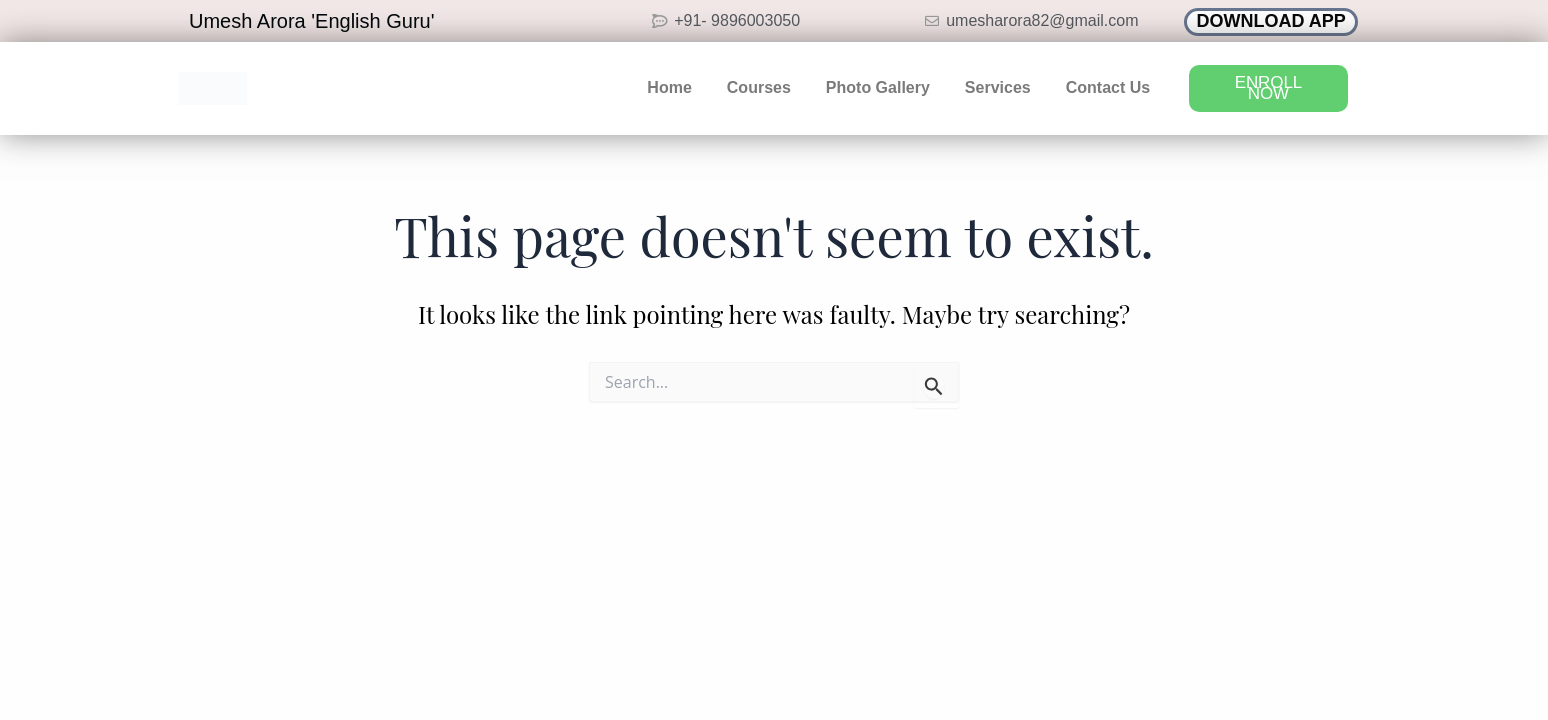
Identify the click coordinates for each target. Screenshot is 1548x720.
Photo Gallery (878, 87)
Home (669, 87)
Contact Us (1108, 87)
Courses (759, 87)
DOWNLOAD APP (1271, 21)
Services (998, 87)
